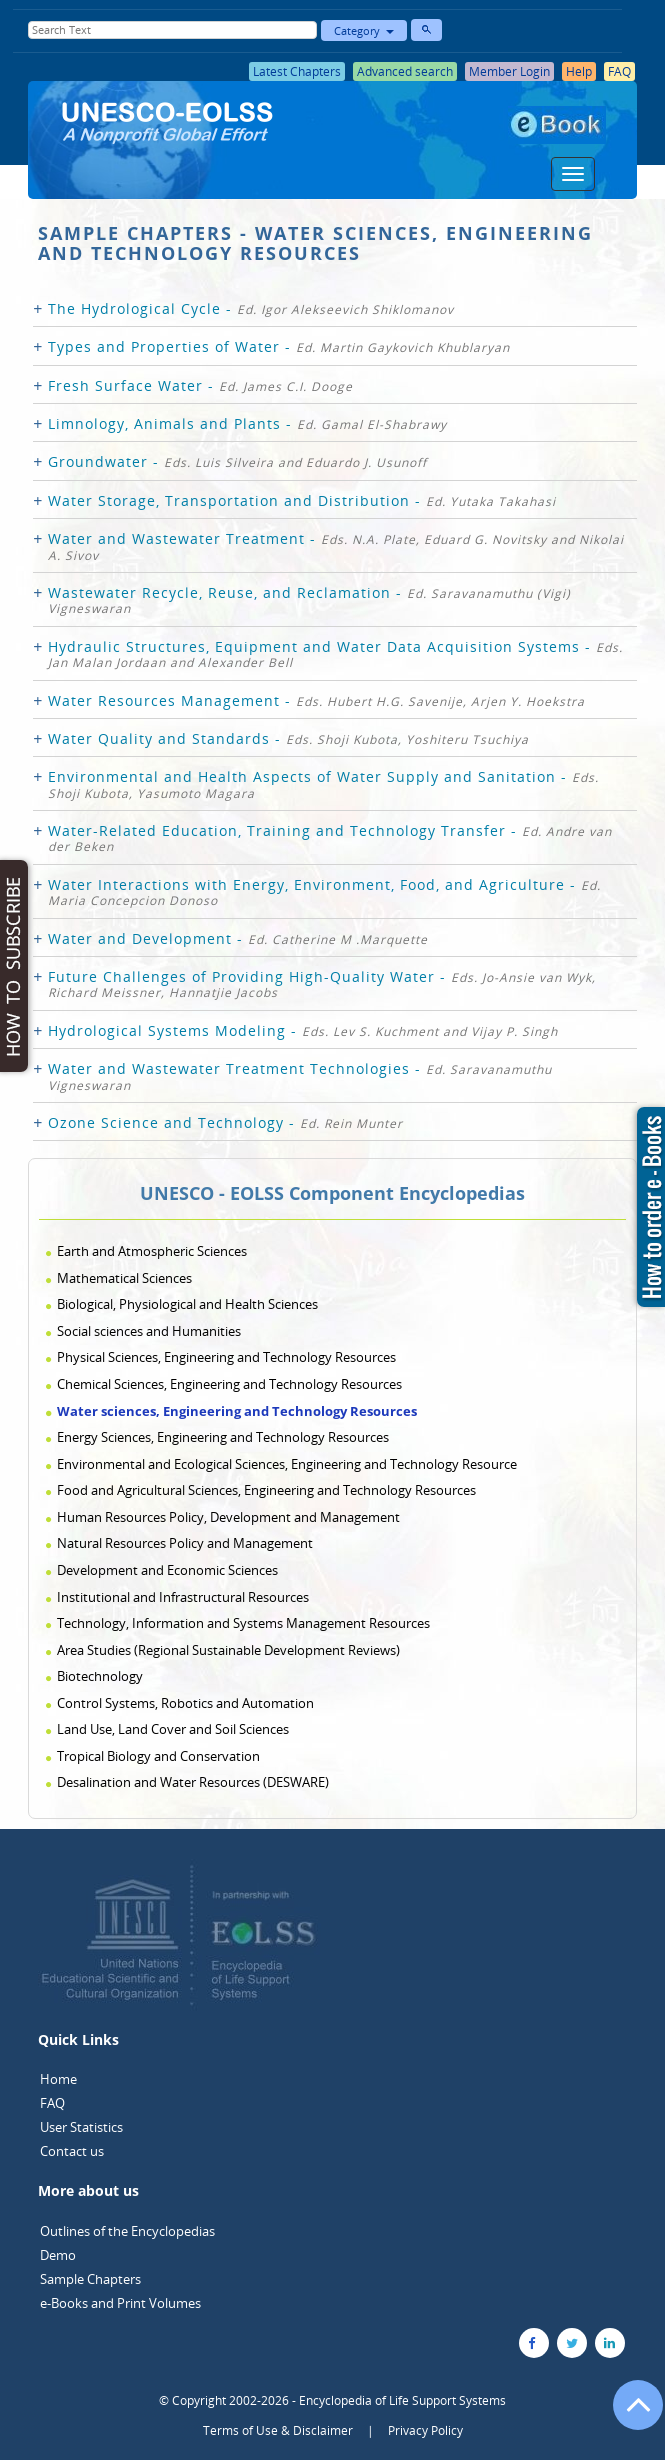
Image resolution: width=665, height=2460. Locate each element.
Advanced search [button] (405, 71)
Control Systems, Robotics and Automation (185, 1703)
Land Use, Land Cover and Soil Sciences (173, 1729)
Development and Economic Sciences (167, 1570)
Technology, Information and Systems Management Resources (243, 1623)
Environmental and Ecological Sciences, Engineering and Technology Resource (287, 1464)
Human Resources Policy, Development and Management (228, 1517)
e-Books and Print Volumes (120, 2303)
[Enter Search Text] (172, 30)
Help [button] (579, 71)
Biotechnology (100, 1676)
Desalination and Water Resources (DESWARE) (193, 1782)
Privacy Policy (425, 2430)
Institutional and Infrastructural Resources (183, 1597)
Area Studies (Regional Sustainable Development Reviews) (228, 1650)
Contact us (72, 2151)
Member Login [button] (509, 71)
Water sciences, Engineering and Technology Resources (237, 1411)
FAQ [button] (619, 71)
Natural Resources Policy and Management (185, 1543)
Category (364, 30)
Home (58, 2079)
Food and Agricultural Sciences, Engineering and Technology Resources (266, 1490)
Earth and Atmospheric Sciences (152, 1251)
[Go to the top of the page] (629, 2415)
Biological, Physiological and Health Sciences (187, 1304)
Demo (58, 2255)
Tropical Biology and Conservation (158, 1756)
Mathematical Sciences (124, 1278)
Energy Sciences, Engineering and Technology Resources (223, 1437)
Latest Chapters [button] (297, 71)
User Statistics (81, 2127)
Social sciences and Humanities (149, 1331)
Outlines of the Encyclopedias (127, 2231)
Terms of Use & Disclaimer (278, 2430)
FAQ (52, 2103)
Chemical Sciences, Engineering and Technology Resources (229, 1384)
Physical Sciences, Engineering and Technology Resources (226, 1357)
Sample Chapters (90, 2279)
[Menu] (573, 174)
